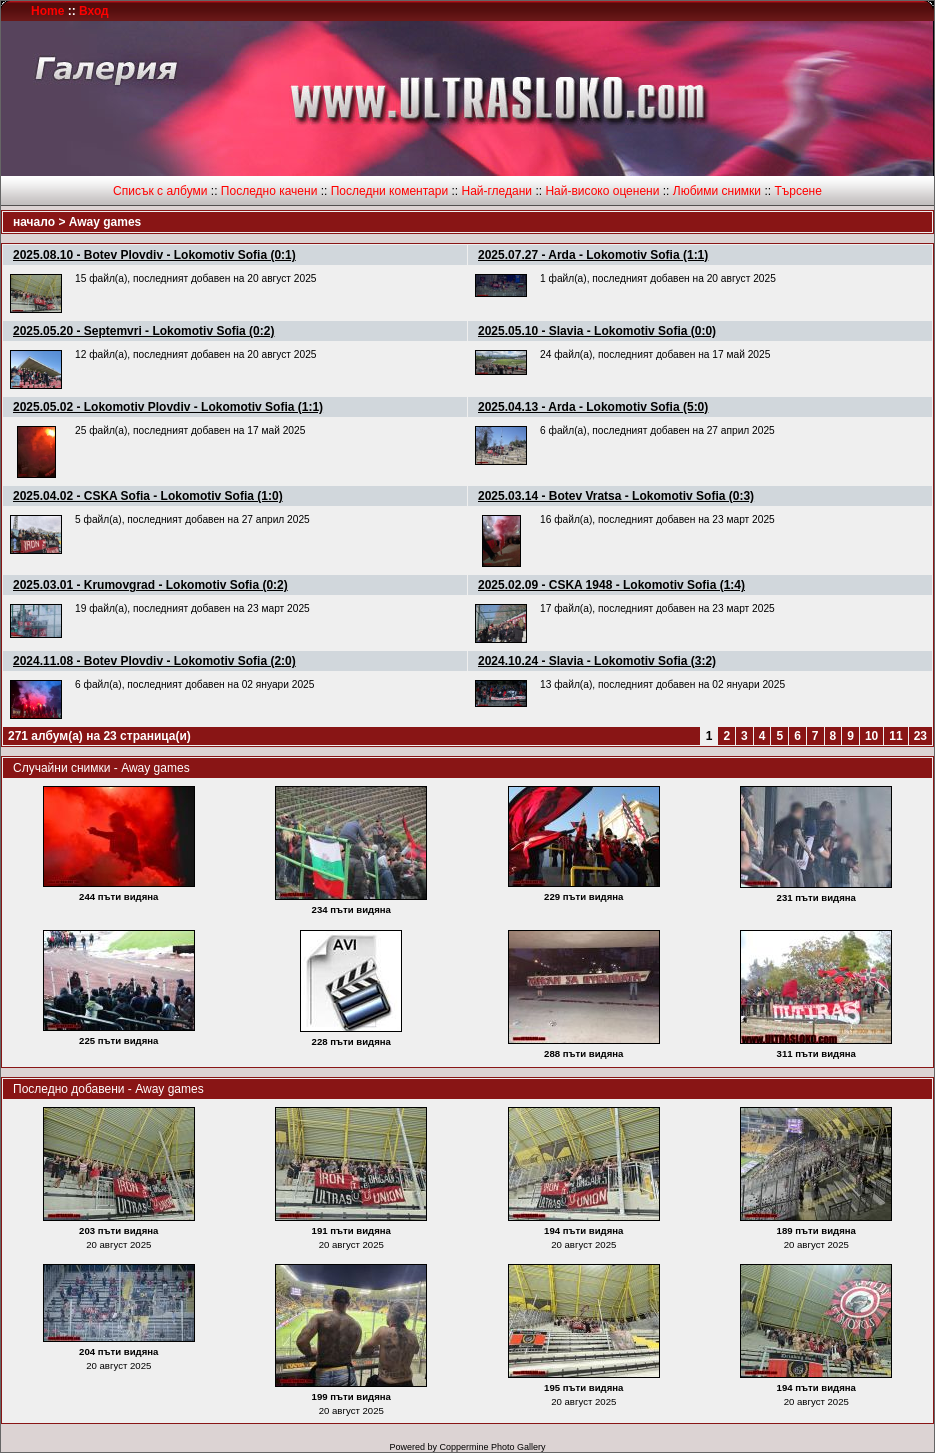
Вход (94, 11)
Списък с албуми (160, 191)
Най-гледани (496, 191)
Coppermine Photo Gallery (492, 1447)
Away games (105, 222)
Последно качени (269, 191)
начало (34, 222)
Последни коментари (389, 191)
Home (47, 11)
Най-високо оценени (602, 191)
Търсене (797, 191)
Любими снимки (717, 191)
